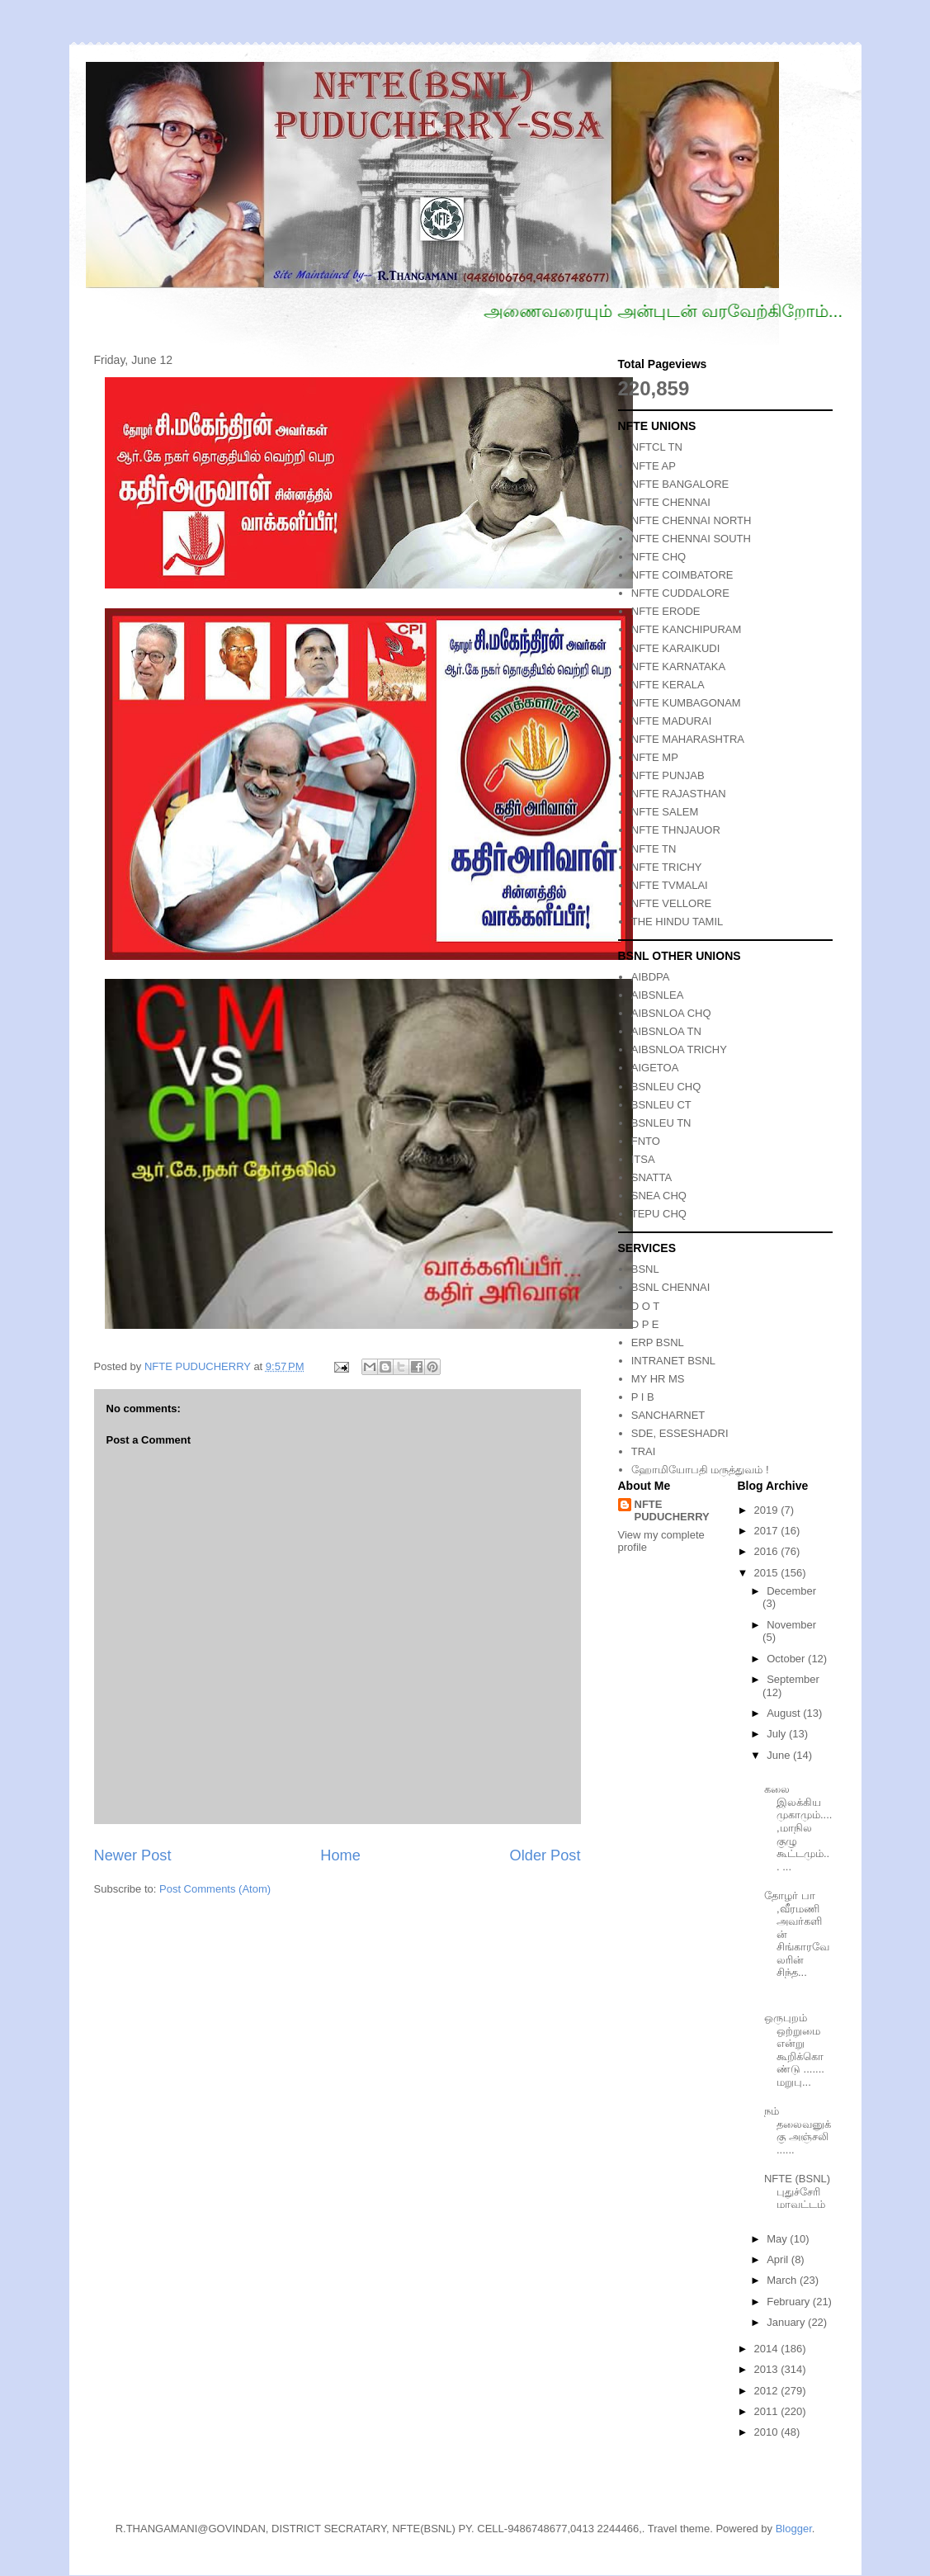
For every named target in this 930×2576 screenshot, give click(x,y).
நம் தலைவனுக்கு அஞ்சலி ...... (797, 2130)
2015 (767, 1573)
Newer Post (133, 1855)
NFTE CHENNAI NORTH (691, 520)
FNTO (645, 1141)
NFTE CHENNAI (670, 502)
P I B (642, 1397)
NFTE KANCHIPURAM (686, 629)
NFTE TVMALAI (669, 885)
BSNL (645, 1269)
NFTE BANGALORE (680, 484)
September (793, 1679)
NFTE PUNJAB (668, 775)
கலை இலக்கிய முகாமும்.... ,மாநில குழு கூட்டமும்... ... (798, 1828)
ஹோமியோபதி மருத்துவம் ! (700, 1469)
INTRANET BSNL (673, 1360)
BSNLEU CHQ (666, 1086)
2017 (767, 1530)
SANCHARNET (668, 1415)
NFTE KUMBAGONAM (686, 703)
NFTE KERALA (668, 684)
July (778, 1734)
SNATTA (651, 1177)
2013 (767, 2369)
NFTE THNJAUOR (675, 830)
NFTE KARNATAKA (678, 666)
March (783, 2280)
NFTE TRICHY (666, 867)
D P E (645, 1324)
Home (340, 1855)
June (780, 1755)
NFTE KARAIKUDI (675, 648)
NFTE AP (653, 466)
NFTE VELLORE (671, 903)
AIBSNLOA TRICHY (679, 1049)
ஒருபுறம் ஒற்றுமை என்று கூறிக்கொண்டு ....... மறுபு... (794, 2049)
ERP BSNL (657, 1342)
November (791, 1625)
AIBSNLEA (657, 995)
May (778, 2239)
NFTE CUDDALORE (680, 593)
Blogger (794, 2528)
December (791, 1591)
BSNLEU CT (661, 1105)
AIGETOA (655, 1067)
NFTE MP (654, 757)
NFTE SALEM (665, 812)
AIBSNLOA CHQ (671, 1013)
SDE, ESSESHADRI (680, 1433)
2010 (767, 2432)
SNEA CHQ (659, 1195)
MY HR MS (658, 1379)
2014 (767, 2348)
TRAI (643, 1451)
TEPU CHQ (659, 1214)
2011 (767, 2411)
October (787, 1658)
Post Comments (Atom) (215, 1889)
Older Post (545, 1855)
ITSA (643, 1159)
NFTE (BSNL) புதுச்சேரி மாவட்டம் (797, 2191)
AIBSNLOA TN (666, 1031)
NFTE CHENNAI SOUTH (691, 538)
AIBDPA (650, 977)
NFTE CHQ (658, 557)
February (790, 2301)
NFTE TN (654, 849)
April (779, 2259)
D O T (645, 1306)
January (787, 2322)
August (785, 1713)
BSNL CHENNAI (670, 1287)
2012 (767, 2391)
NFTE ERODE (666, 611)
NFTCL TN (656, 447)
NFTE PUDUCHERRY (672, 1510)
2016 (767, 1551)
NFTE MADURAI (671, 721)
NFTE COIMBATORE (682, 575)
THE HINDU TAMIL (677, 921)
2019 (767, 1510)
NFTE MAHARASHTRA (687, 739)
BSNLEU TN (661, 1123)
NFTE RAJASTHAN (678, 793)
